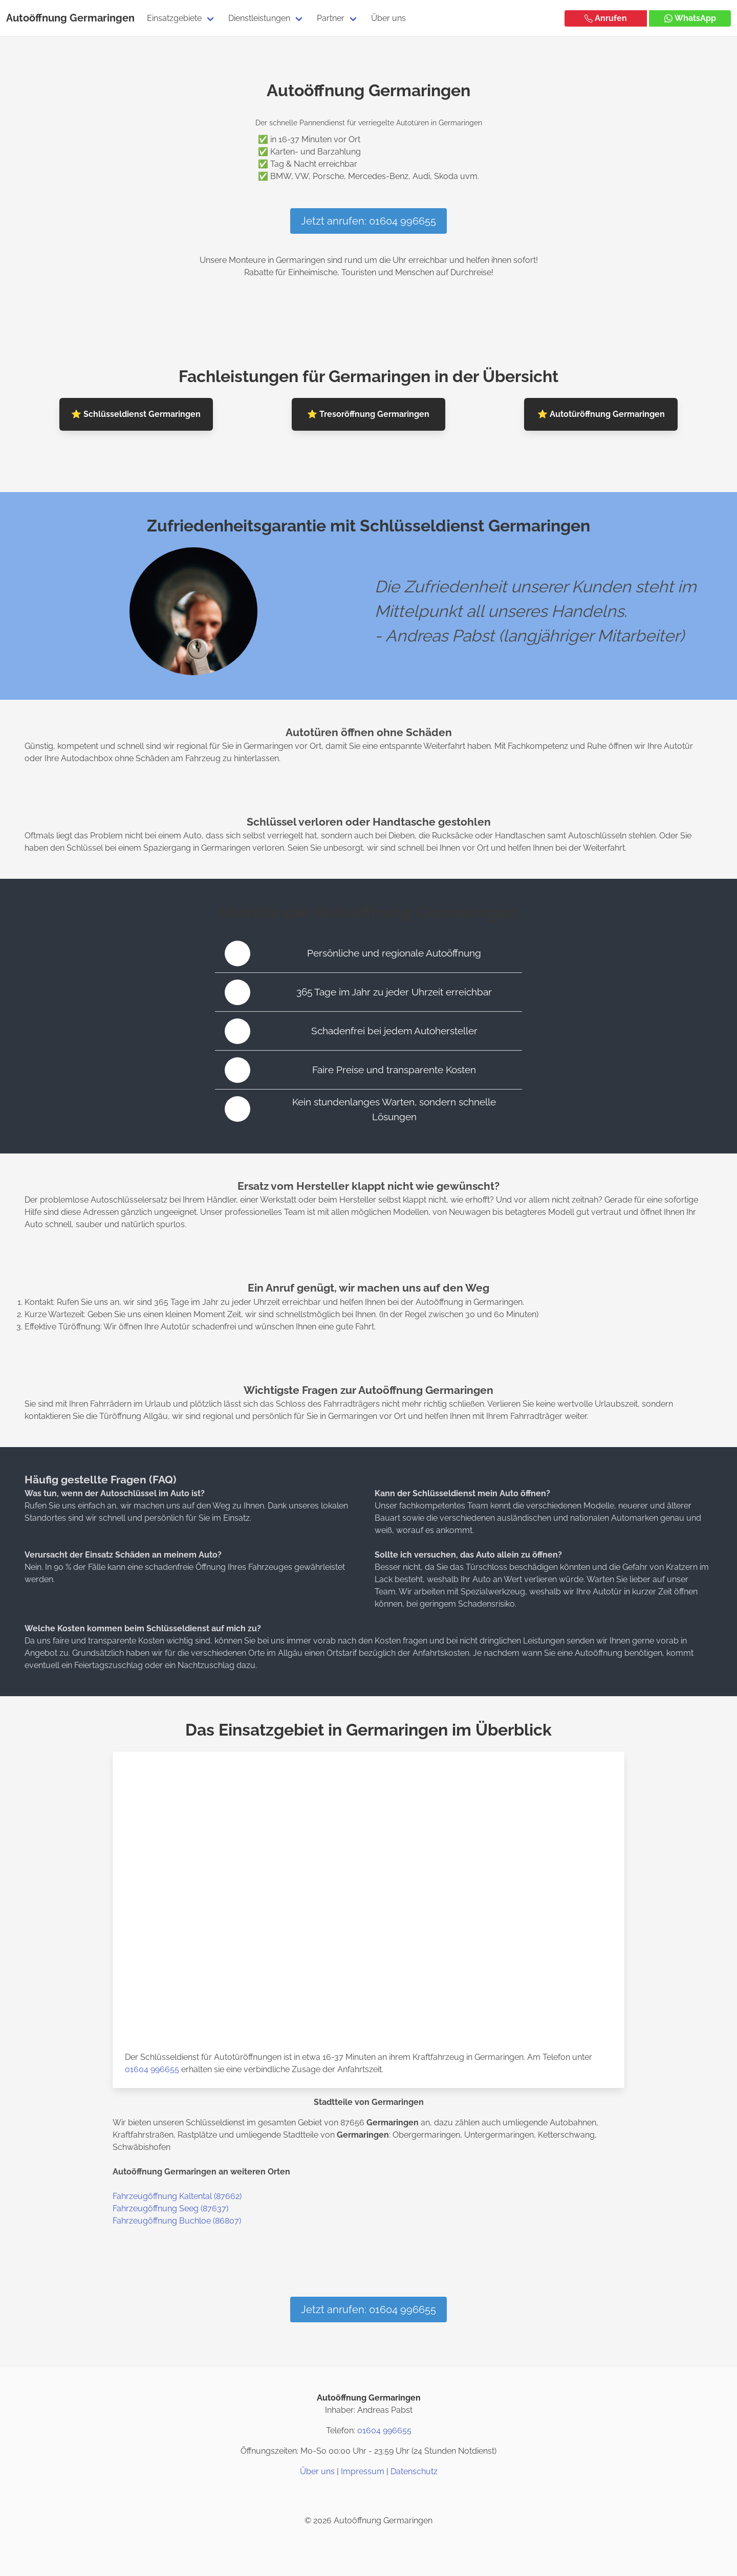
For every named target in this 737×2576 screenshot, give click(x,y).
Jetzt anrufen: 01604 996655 (368, 221)
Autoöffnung (36, 18)
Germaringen (102, 18)
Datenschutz (414, 2471)
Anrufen (605, 18)
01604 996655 (152, 2069)
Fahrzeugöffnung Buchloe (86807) (177, 2221)
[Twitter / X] (368, 2496)
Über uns (388, 18)
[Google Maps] (393, 2496)
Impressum (362, 2471)
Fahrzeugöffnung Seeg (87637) (170, 2208)
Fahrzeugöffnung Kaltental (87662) (177, 2196)
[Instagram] (344, 2496)
